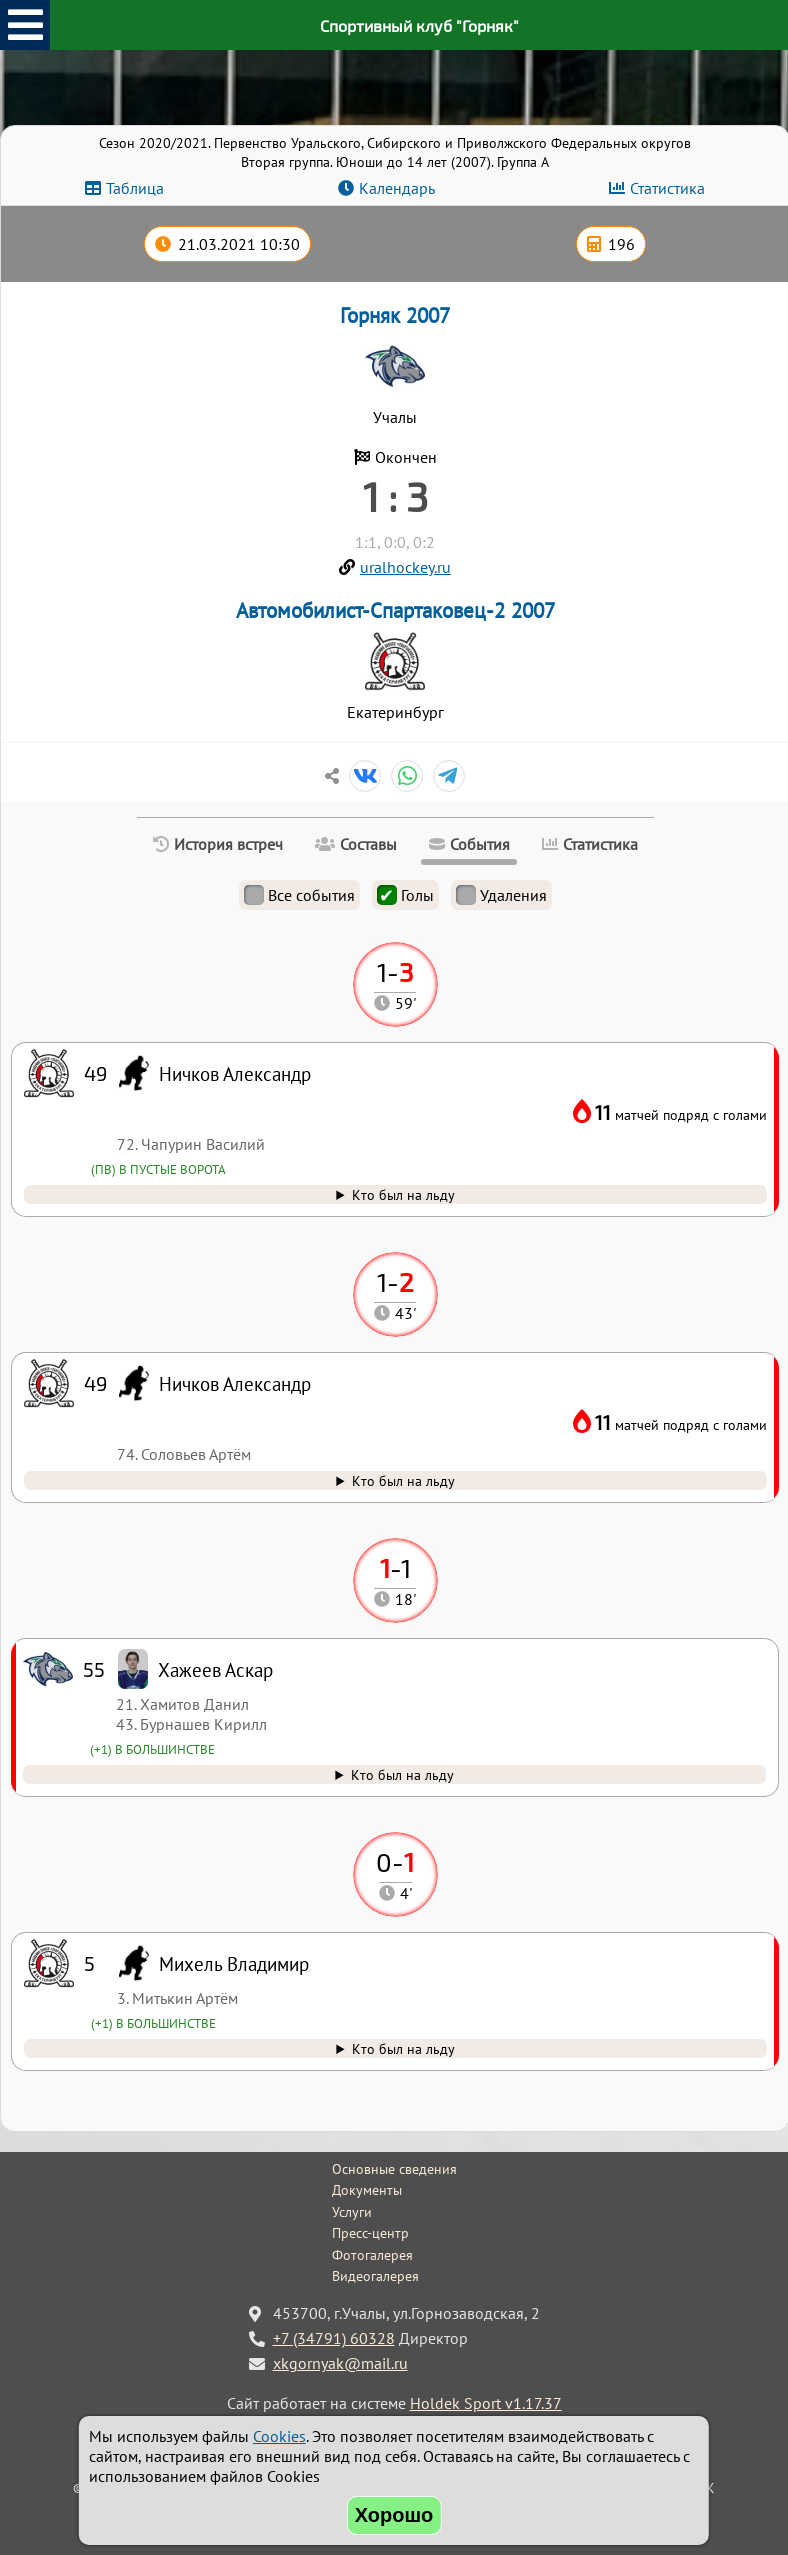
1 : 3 (395, 496)
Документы (367, 2190)
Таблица (135, 188)
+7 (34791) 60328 (334, 2338)
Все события (299, 895)
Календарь (397, 188)
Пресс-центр (370, 2233)
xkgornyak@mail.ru (340, 2363)
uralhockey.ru (405, 567)
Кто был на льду (403, 2048)
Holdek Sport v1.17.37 (486, 2403)
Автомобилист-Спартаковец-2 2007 (395, 610)
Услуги (352, 2212)
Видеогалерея (375, 2276)
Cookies (279, 2436)
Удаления (501, 895)
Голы (405, 895)
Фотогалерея (372, 2255)
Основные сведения (394, 2169)
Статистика (667, 188)
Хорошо (394, 2515)
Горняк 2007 (395, 315)
